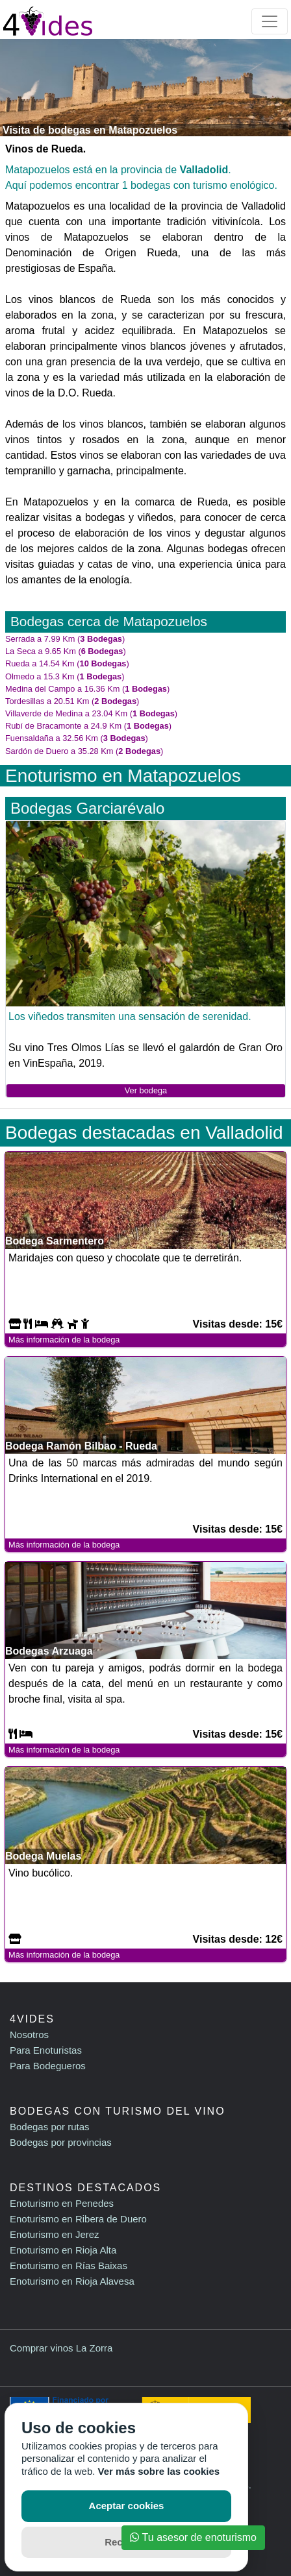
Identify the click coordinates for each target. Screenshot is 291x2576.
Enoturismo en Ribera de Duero (78, 2218)
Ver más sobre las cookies (159, 2471)
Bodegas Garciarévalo (87, 808)
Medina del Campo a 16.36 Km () (87, 689)
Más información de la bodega (64, 1339)
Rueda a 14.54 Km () (67, 663)
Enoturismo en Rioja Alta (63, 2249)
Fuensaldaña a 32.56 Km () (76, 738)
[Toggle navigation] (269, 21)
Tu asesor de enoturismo (193, 2537)
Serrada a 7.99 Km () (65, 639)
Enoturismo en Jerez (54, 2234)
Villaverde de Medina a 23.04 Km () (91, 713)
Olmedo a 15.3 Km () (65, 676)
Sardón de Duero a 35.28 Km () (84, 751)
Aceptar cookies (126, 2505)
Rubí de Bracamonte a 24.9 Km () (88, 726)
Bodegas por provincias (61, 2142)
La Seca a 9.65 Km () (65, 651)
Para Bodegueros (48, 2065)
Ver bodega (146, 1090)
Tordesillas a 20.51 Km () (72, 701)
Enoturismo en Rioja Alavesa (72, 2281)
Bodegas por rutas (50, 2126)
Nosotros (29, 2034)
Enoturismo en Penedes (62, 2203)
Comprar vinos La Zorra (61, 2347)
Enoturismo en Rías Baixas (68, 2265)
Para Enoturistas (46, 2050)
